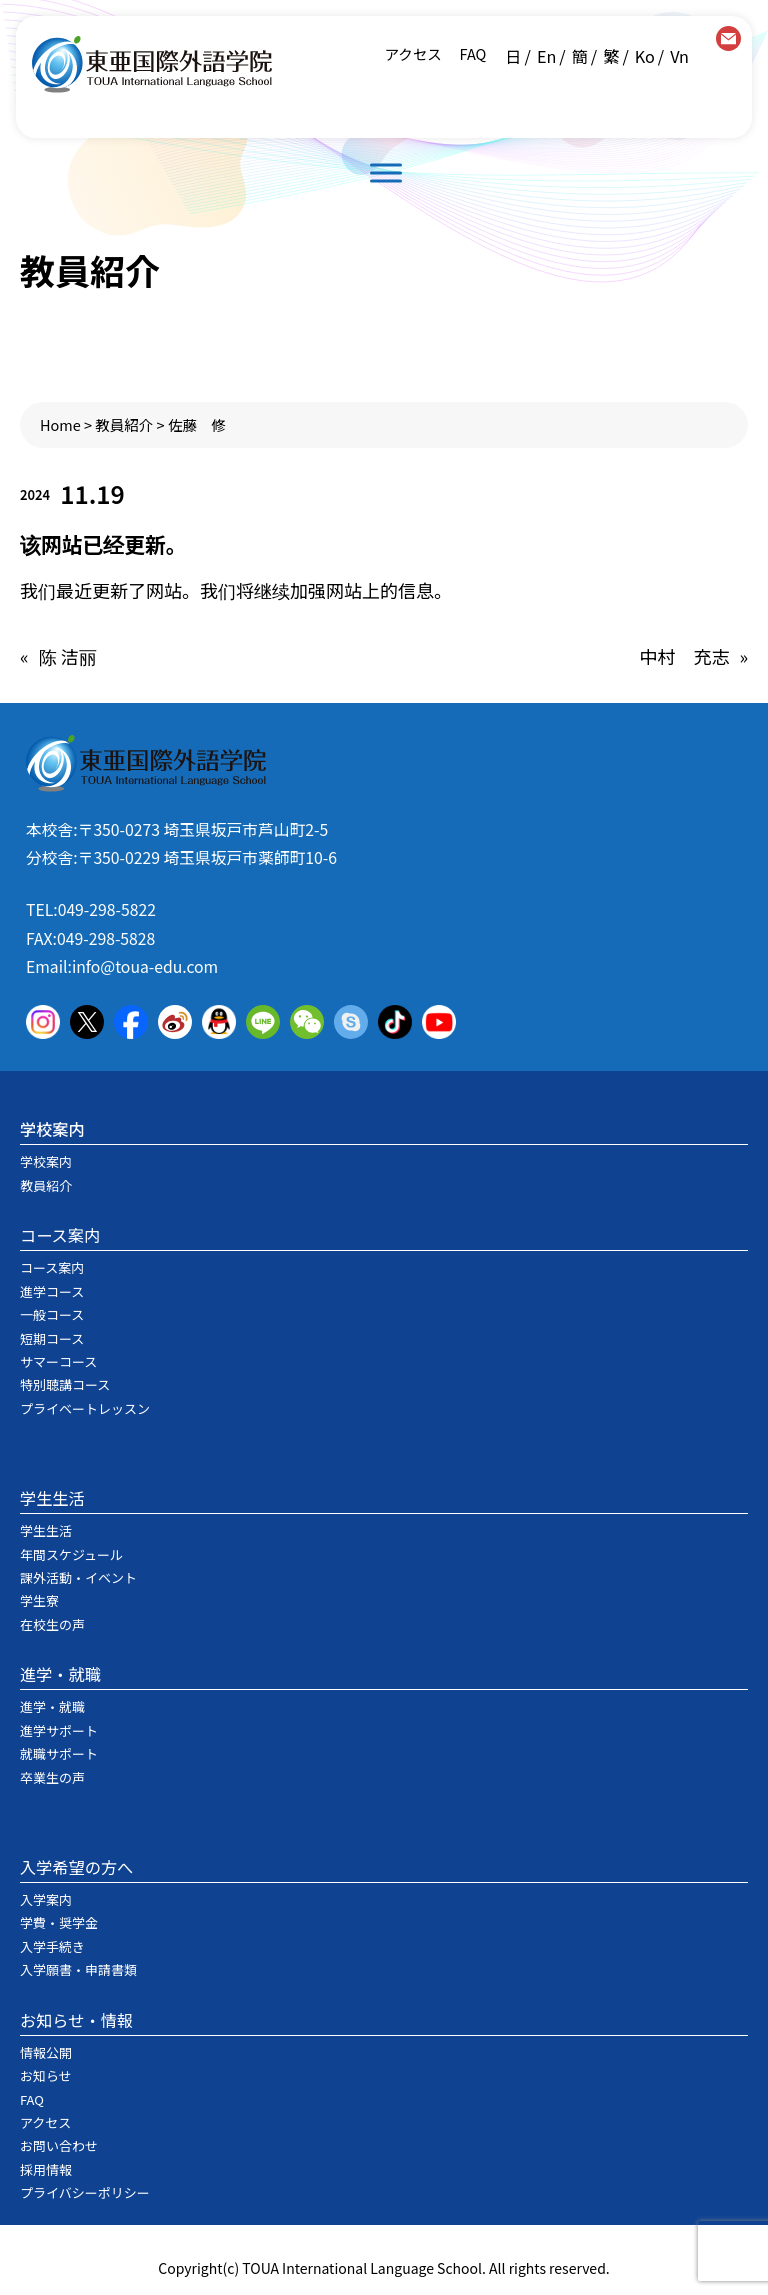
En (546, 56)
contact (728, 38)
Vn (679, 56)
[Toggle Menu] (386, 172)
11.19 (92, 493)
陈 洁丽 (68, 656)
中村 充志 (684, 656)
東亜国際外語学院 (152, 64)
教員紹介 (124, 424)
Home (60, 424)
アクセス (413, 53)
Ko (645, 56)
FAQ (471, 53)
